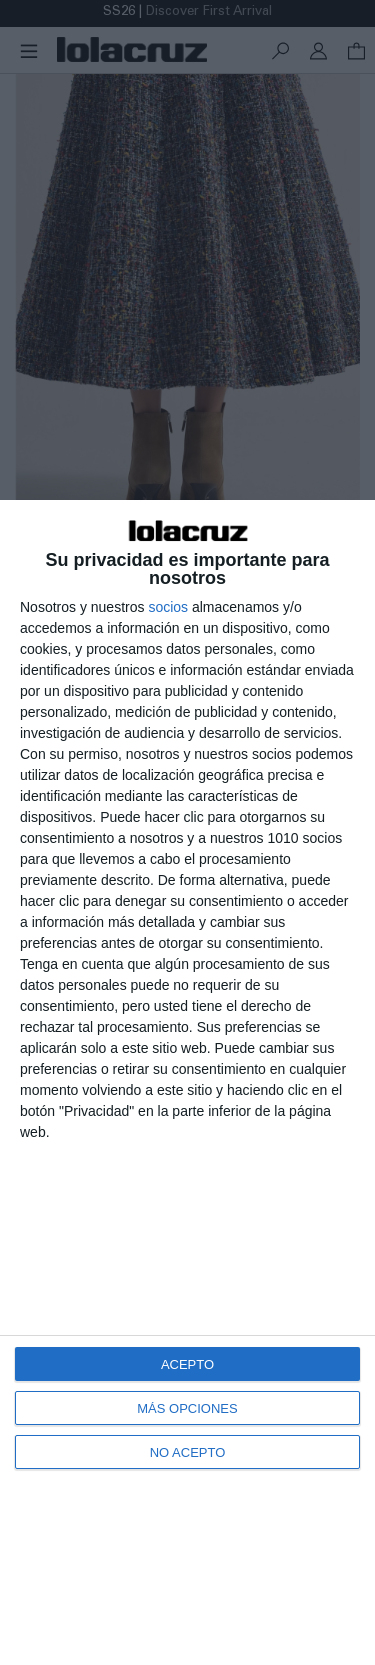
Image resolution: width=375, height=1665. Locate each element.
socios (168, 607)
